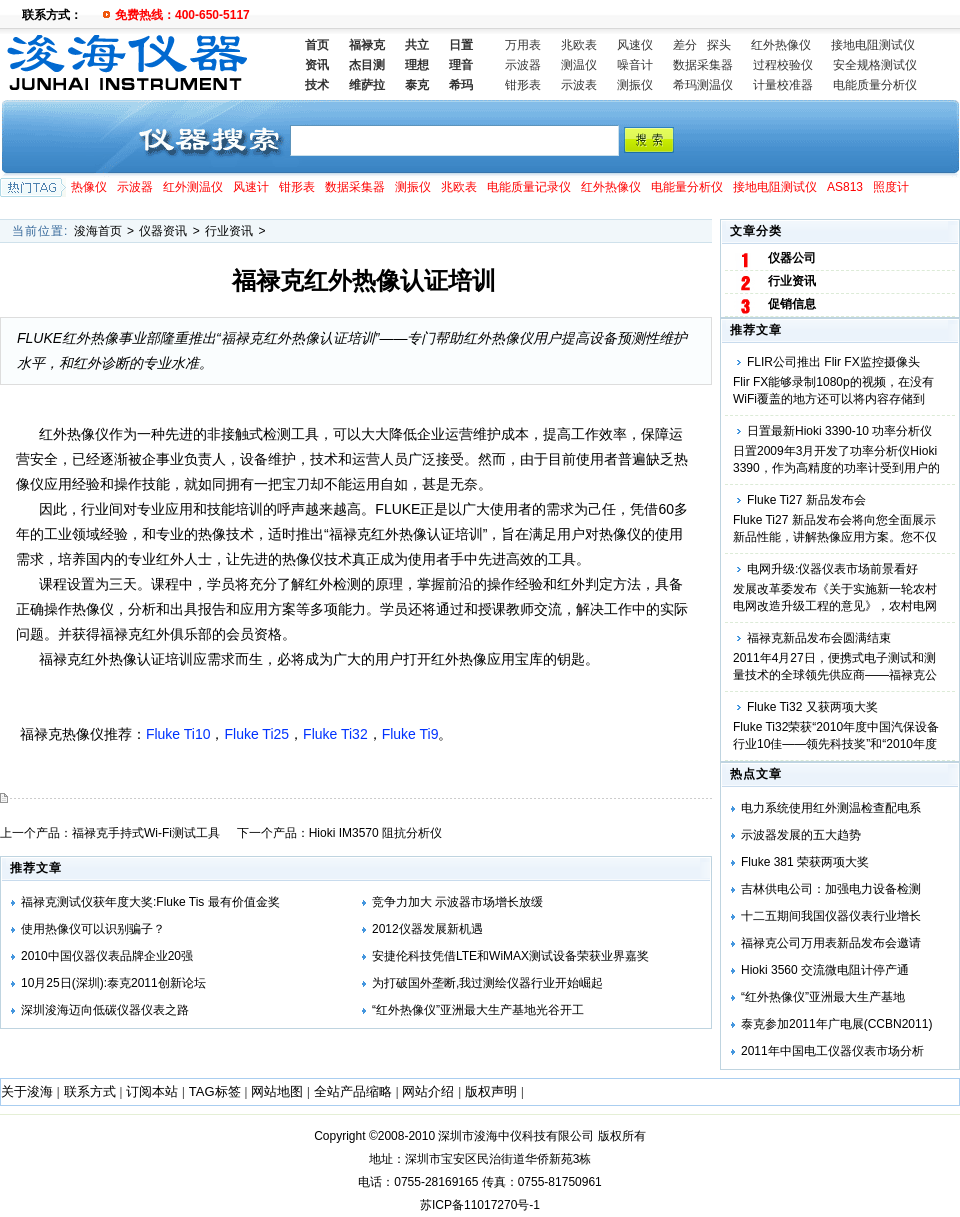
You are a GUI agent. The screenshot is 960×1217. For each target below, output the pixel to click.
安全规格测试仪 (875, 65)
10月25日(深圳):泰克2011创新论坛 (113, 983)
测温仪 (579, 65)
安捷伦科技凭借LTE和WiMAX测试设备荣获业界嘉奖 (510, 956)
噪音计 (635, 65)
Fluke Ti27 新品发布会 (806, 500)
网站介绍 (428, 1091)
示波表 (579, 85)
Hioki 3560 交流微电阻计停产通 (825, 970)
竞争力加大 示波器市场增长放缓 (457, 902)
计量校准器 (783, 85)
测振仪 (635, 85)
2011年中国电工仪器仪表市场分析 (832, 1051)
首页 (317, 45)
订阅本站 (152, 1091)
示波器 (523, 65)
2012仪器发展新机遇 (427, 929)
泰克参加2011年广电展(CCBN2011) (836, 1024)
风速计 (251, 187)
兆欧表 (579, 45)
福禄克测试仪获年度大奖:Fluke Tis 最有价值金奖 (150, 902)
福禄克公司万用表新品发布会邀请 (831, 943)
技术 (317, 85)
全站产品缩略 (353, 1091)
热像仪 (89, 187)
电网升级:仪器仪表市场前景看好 (832, 569)
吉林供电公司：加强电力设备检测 (831, 889)
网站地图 (277, 1091)
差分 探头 (702, 45)
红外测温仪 (193, 187)
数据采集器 (703, 65)
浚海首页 (98, 231)
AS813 (845, 187)
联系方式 (90, 1091)
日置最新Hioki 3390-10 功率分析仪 (839, 431)
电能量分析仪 (687, 187)
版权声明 (491, 1091)
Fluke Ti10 (178, 734)
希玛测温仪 (703, 85)
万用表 (523, 45)
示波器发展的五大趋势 (801, 835)
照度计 (891, 187)
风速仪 (635, 45)
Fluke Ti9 (410, 734)
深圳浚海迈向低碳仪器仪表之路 (105, 1010)
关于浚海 (27, 1091)
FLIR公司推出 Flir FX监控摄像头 (833, 362)
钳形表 (523, 85)
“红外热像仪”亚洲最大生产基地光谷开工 (478, 1010)
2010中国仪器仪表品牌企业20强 (107, 956)
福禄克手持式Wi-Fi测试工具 (146, 833)
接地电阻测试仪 (873, 45)
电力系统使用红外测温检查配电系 (831, 808)
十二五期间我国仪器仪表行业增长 (831, 916)
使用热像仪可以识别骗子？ (93, 929)
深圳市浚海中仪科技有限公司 (516, 1136)
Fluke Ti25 (256, 734)
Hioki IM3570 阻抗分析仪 (375, 833)
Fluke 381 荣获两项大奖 (805, 862)
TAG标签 (215, 1091)
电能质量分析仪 (875, 85)
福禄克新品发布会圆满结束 (819, 638)
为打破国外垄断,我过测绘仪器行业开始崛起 (487, 983)
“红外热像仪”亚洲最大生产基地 (823, 997)
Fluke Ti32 (335, 734)
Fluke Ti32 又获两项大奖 (812, 707)
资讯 (317, 65)
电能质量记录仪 (529, 187)
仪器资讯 (163, 231)
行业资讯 (229, 231)
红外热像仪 (781, 45)
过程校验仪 (783, 65)
